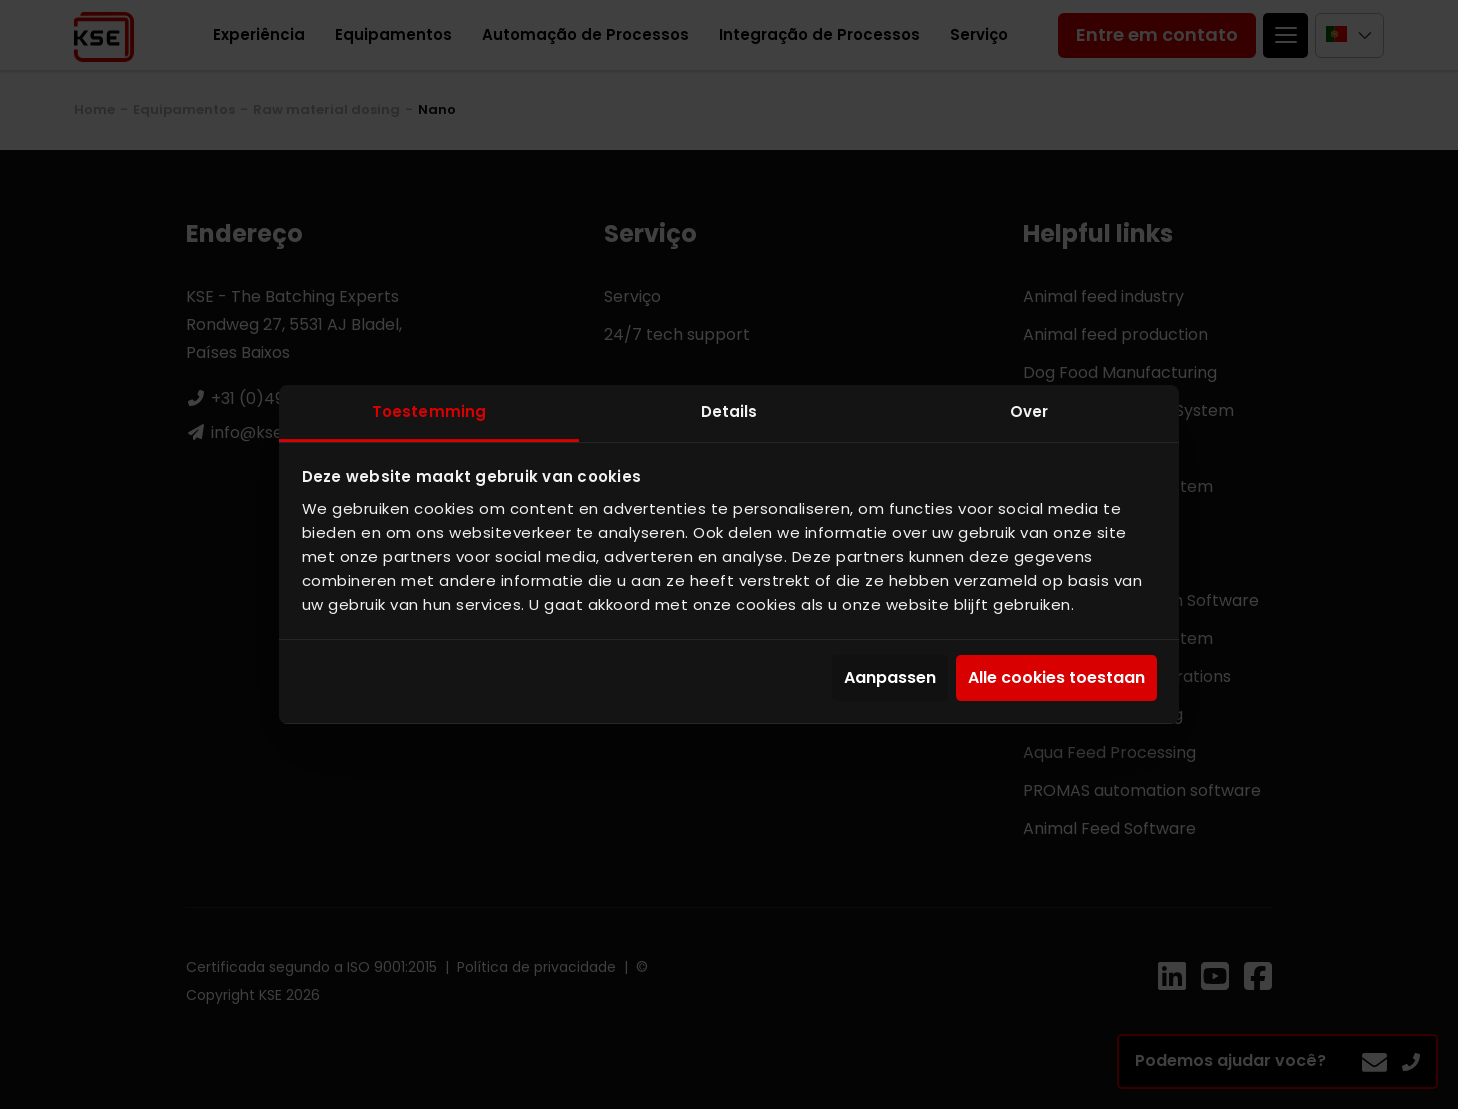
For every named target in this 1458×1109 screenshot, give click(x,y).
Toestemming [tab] (429, 411)
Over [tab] (1029, 411)
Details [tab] (729, 411)
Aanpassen (890, 678)
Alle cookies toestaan (1056, 678)
